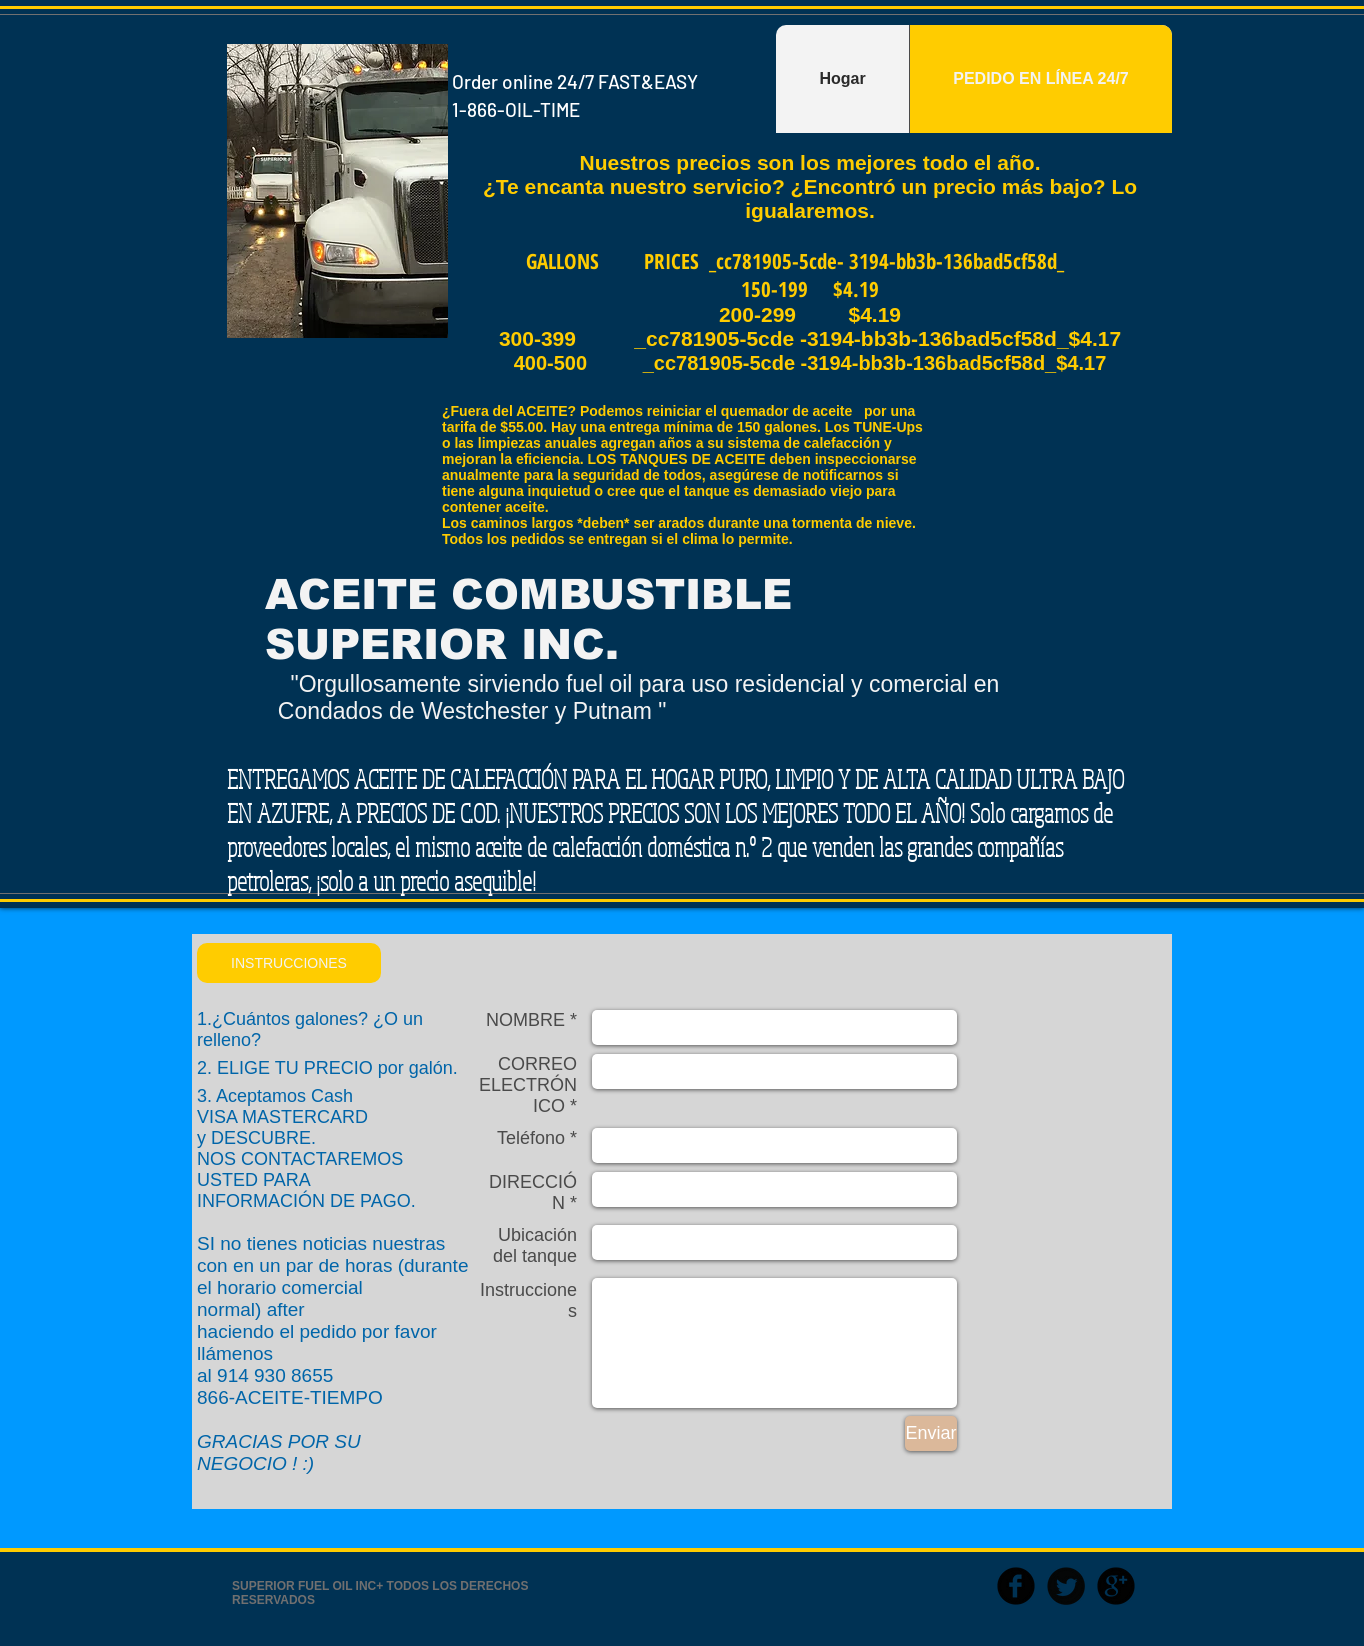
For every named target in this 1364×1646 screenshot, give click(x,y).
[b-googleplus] (1116, 1586)
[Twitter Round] (1066, 1586)
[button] (289, 963)
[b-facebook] (1016, 1586)
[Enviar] (931, 1433)
